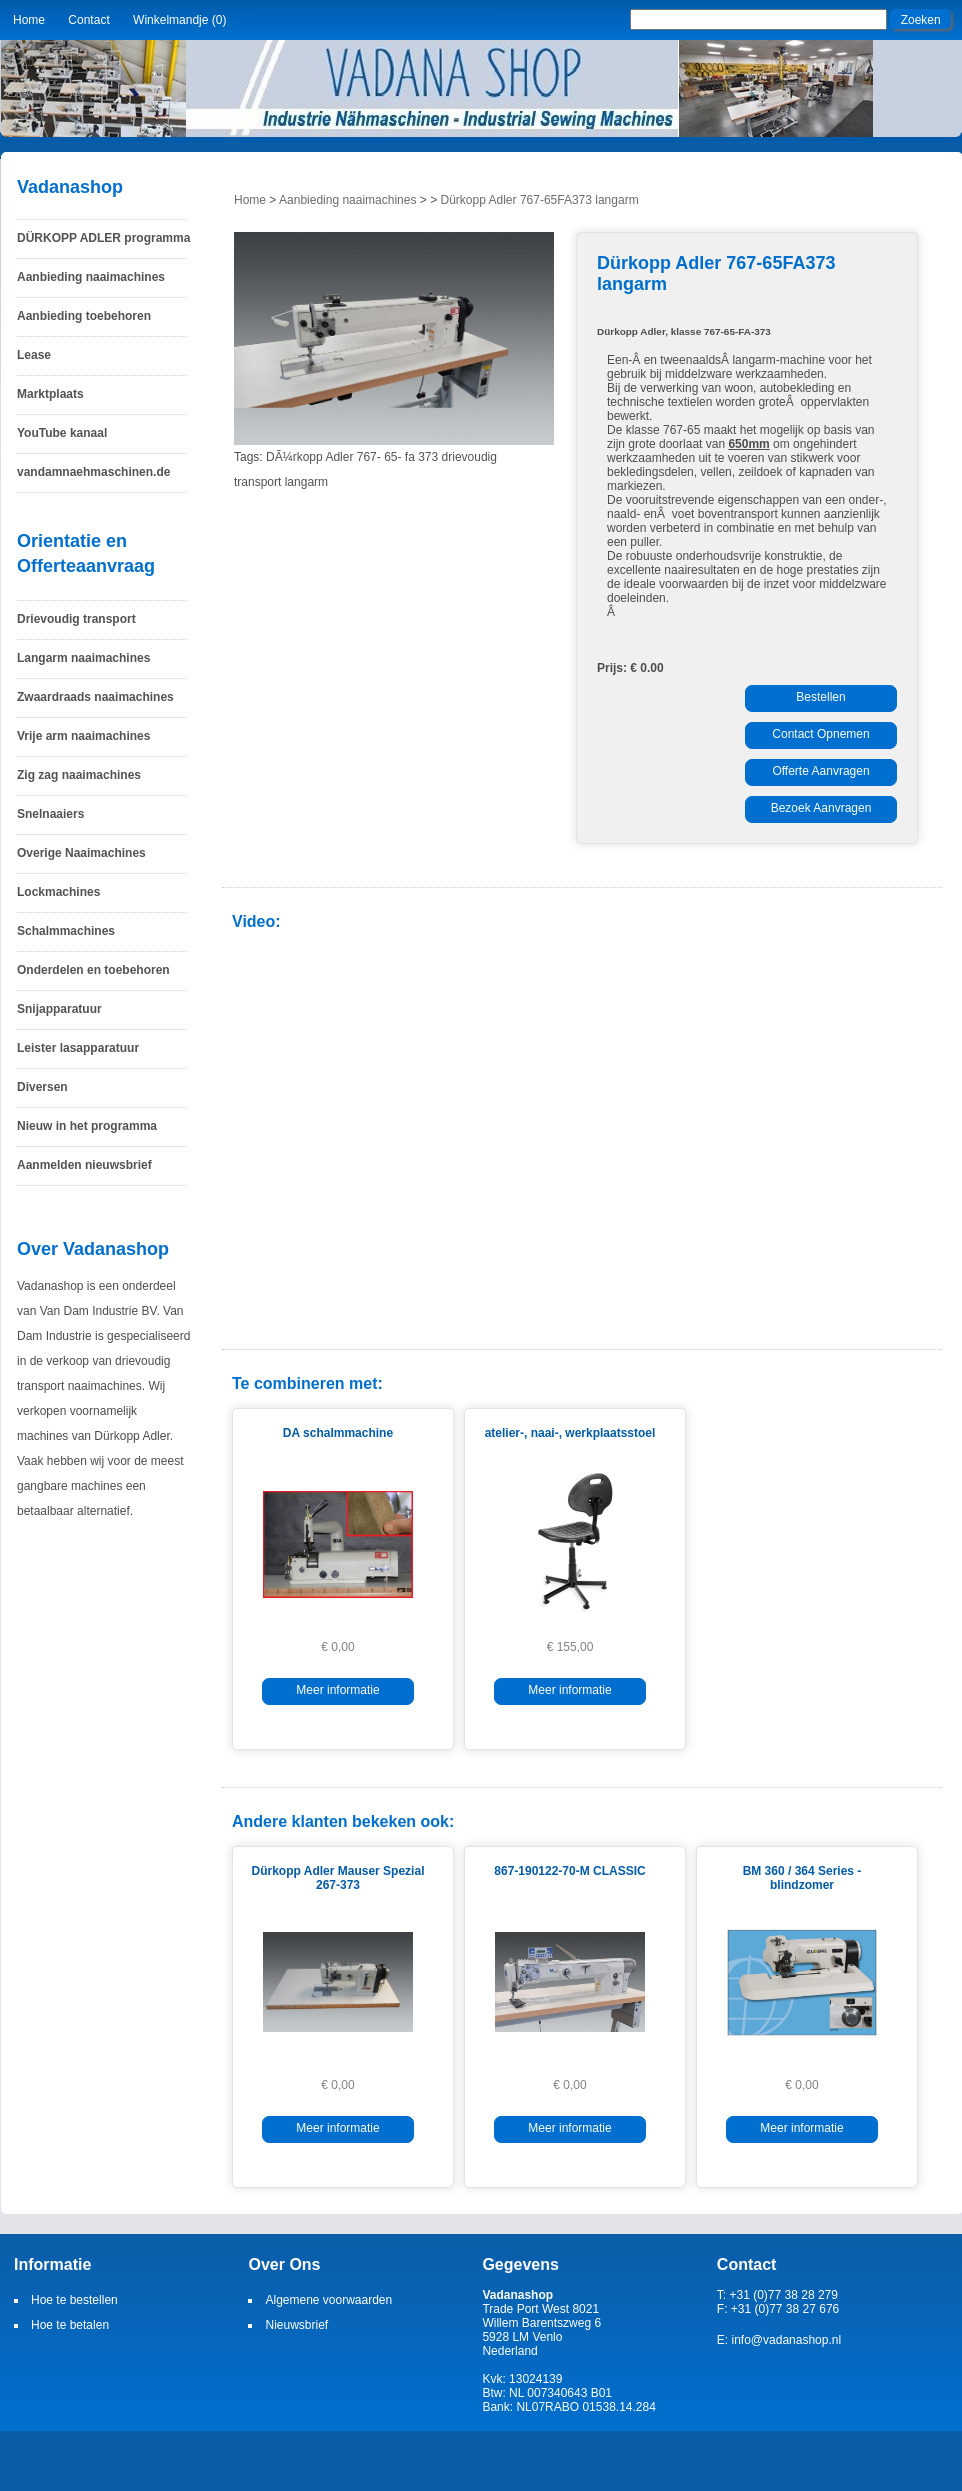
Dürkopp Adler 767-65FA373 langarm (540, 200)
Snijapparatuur (59, 1009)
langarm (306, 482)
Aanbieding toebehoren (84, 316)
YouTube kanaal (62, 433)
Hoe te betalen (70, 2325)
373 (428, 457)
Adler (339, 457)
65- (392, 457)
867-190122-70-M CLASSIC (569, 1871)
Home (29, 20)
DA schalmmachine (338, 1433)
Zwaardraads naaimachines (95, 697)
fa (410, 457)
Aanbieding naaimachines (91, 277)
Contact (88, 20)
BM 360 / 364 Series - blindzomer (802, 1878)
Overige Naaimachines (81, 853)
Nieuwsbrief (296, 2325)
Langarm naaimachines (83, 658)
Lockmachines (58, 892)
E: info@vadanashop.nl (779, 2340)
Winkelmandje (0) (179, 20)
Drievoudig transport (76, 619)
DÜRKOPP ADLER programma (103, 238)
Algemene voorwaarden (328, 2300)
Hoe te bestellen (74, 2300)
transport (257, 482)
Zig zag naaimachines (79, 775)
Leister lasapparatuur (78, 1048)
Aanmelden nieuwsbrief (84, 1165)
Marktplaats (50, 394)
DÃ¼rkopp (294, 457)
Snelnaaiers (50, 814)
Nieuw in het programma (87, 1126)
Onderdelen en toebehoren (93, 970)
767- (369, 457)
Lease (34, 355)
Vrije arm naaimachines (83, 736)
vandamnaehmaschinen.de (93, 472)
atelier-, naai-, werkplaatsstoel (570, 1433)
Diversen (42, 1087)
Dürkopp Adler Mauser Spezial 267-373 (338, 1878)
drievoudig (469, 457)
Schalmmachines (66, 931)
